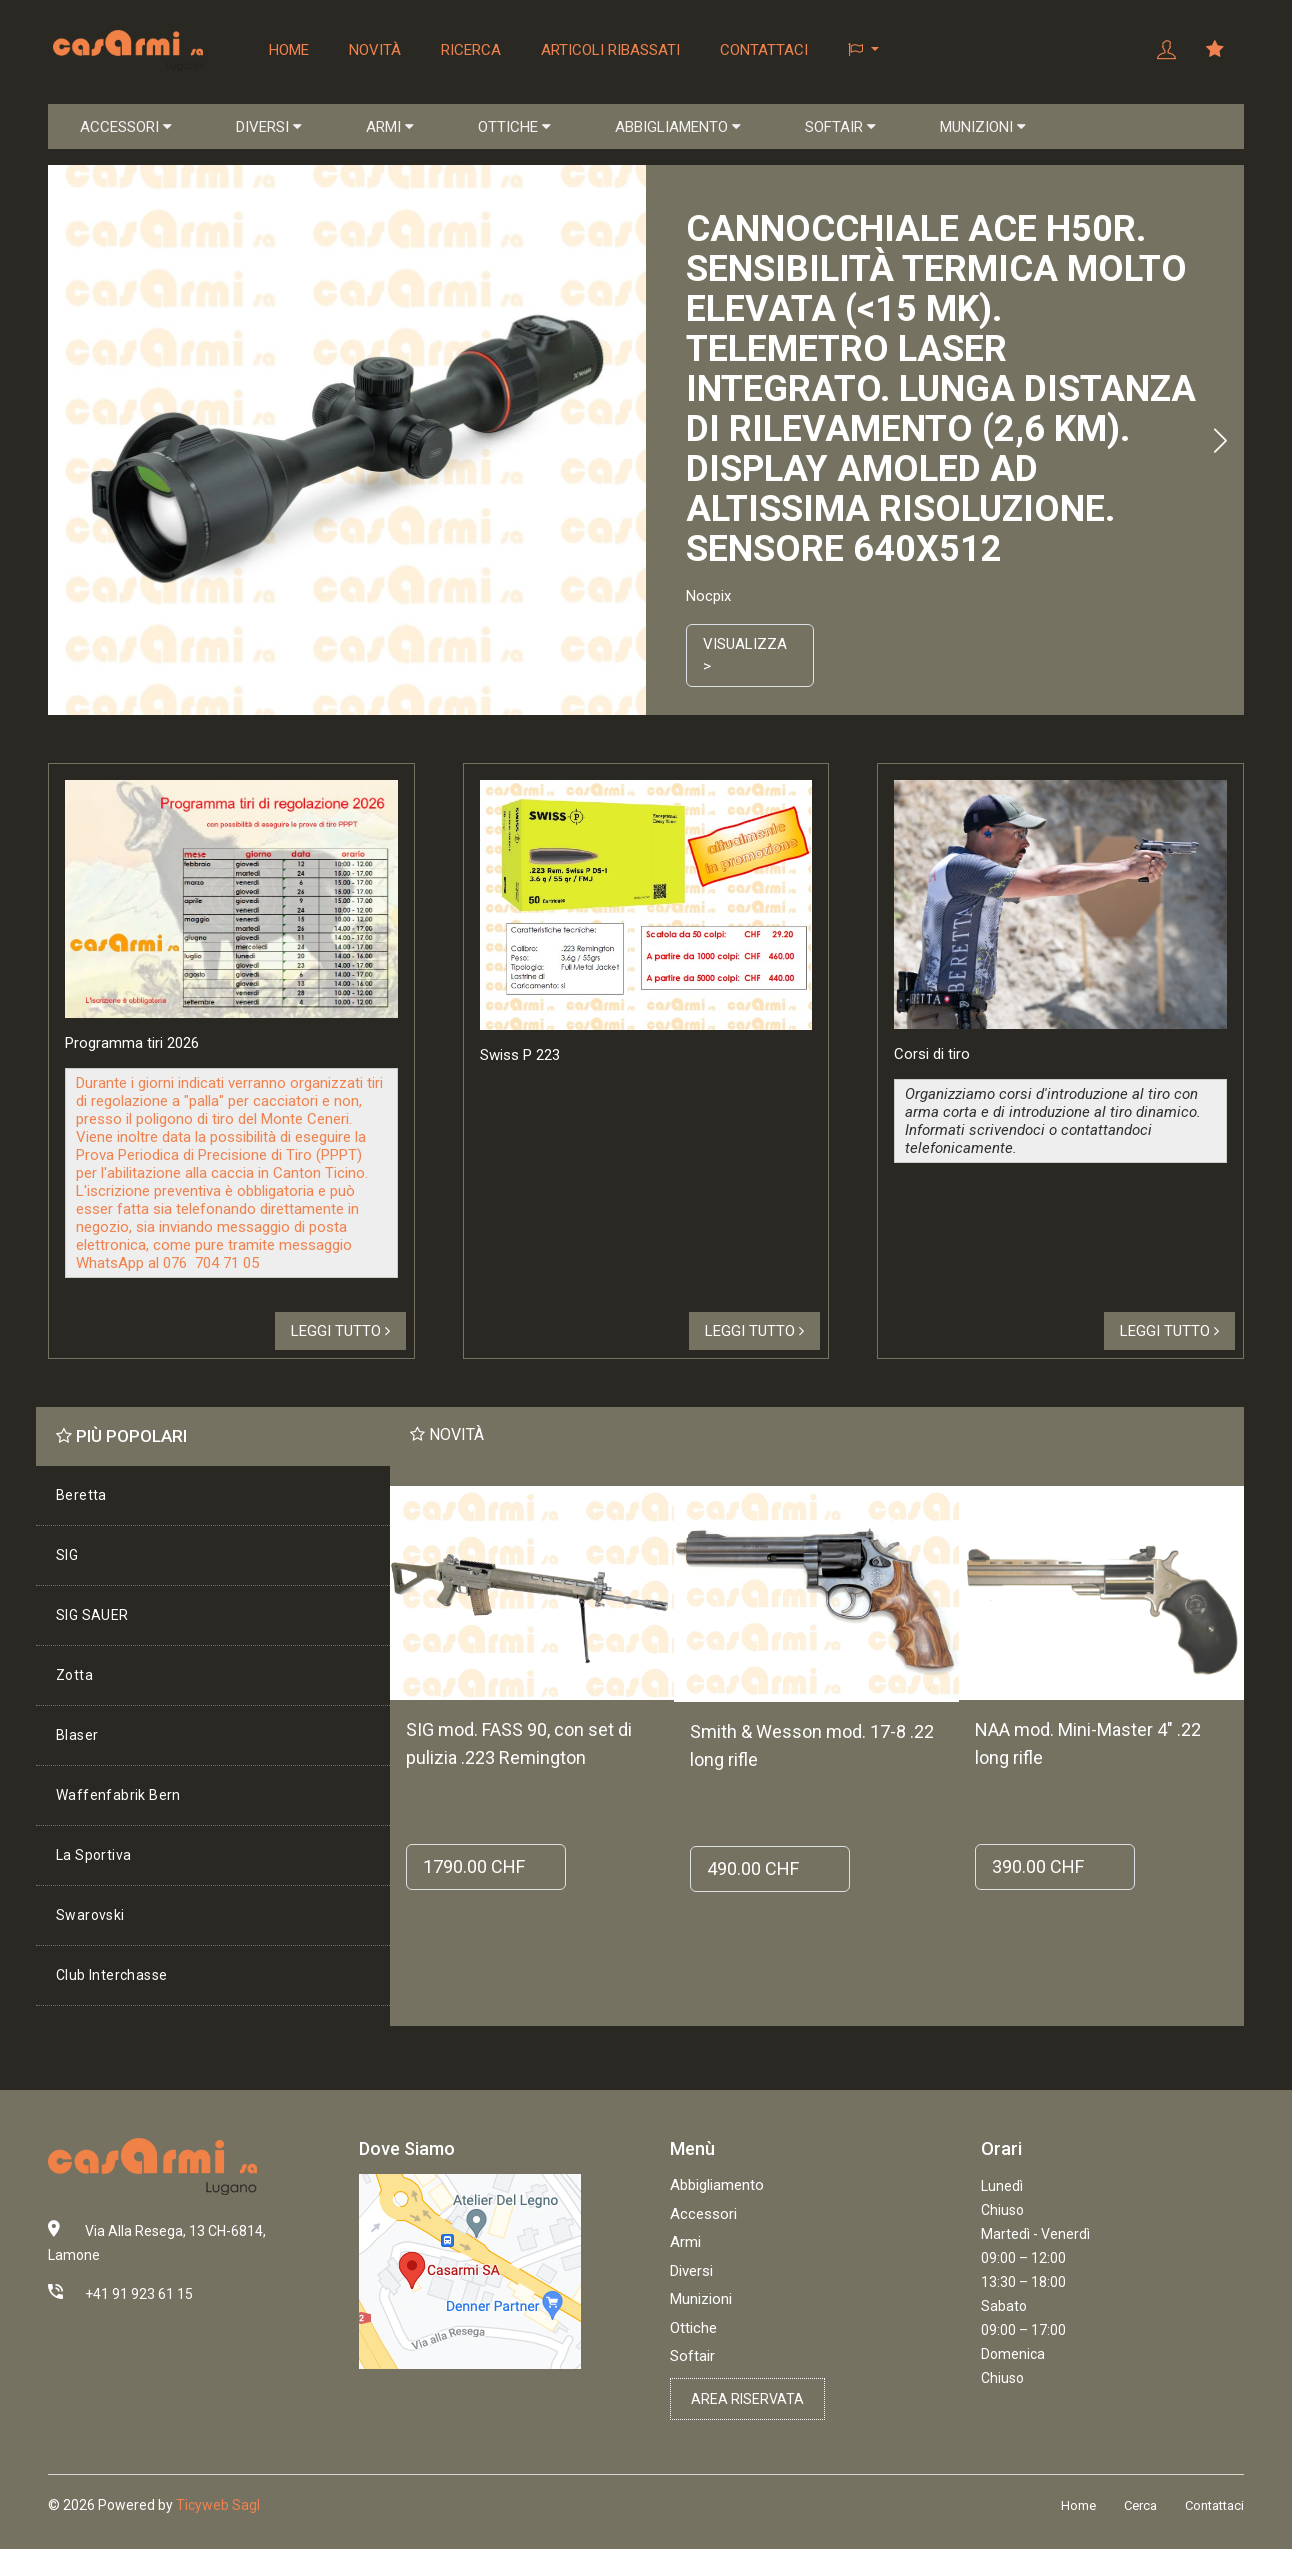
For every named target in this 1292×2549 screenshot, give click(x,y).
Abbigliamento (717, 2185)
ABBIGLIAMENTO (678, 127)
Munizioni (701, 2299)
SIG (67, 1555)
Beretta (81, 1495)
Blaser (77, 1735)
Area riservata (747, 2399)
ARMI (390, 127)
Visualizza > (745, 655)
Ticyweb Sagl (218, 2505)
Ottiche (693, 2328)
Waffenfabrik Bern (118, 1795)
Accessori (703, 2214)
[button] (863, 50)
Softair (692, 2356)
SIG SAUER (92, 1615)
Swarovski (90, 1915)
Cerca (1140, 2505)
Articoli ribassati (610, 50)
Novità (375, 50)
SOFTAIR (840, 127)
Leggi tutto (340, 1331)
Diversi (691, 2271)
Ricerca (471, 50)
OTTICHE (514, 127)
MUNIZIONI (983, 127)
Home (289, 50)
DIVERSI (269, 127)
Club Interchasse (111, 1975)
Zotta (74, 1675)
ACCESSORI (126, 127)
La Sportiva (93, 1855)
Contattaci (764, 50)
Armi (685, 2242)
